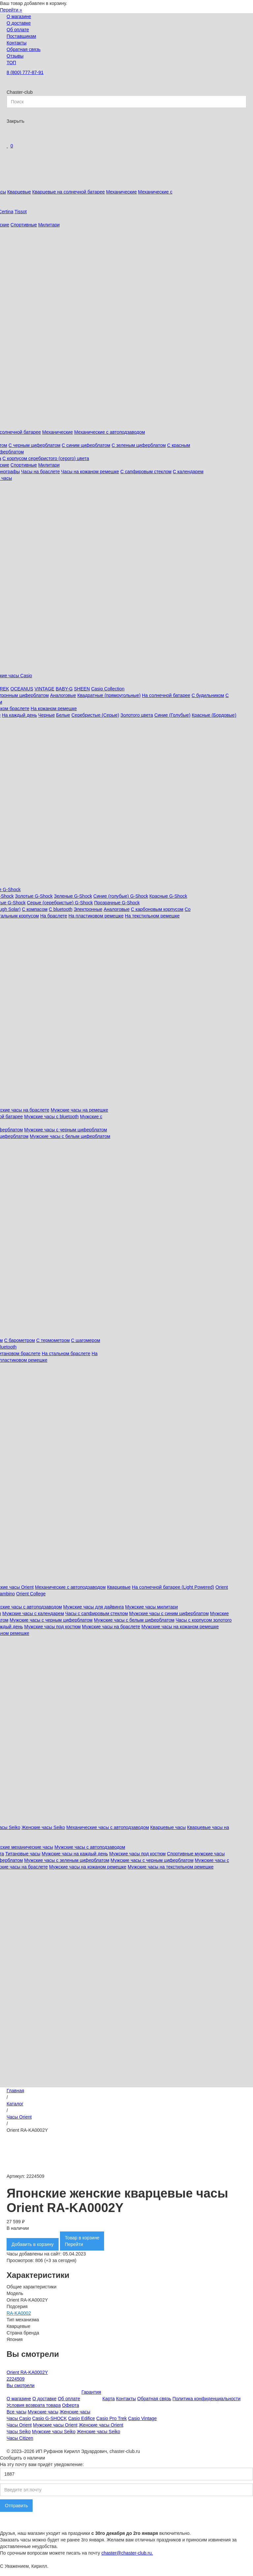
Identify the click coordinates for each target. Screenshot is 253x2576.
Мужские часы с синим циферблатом (169, 1613)
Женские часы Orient (101, 2425)
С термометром (53, 1340)
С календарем (188, 471)
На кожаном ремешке (54, 708)
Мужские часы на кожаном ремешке (180, 1626)
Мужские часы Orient (55, 2425)
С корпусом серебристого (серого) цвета (45, 458)
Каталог (15, 2103)
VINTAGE (44, 688)
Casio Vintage (142, 2418)
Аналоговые (63, 695)
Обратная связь (24, 49)
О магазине (19, 16)
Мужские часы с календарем (33, 1613)
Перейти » (11, 10)
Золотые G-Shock (34, 896)
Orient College (31, 1593)
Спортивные (24, 224)
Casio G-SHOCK (49, 2418)
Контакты (16, 42)
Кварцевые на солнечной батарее (68, 191)
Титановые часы (23, 1853)
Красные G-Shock (168, 896)
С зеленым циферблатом (139, 445)
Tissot (20, 211)
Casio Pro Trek (111, 2418)
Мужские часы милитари (151, 1607)
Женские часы (75, 2411)
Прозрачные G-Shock (117, 902)
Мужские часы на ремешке (79, 1110)
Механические (121, 191)
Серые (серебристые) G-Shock (60, 902)
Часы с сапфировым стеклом (96, 1613)
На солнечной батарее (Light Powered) (173, 1587)
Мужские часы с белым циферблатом (70, 1136)
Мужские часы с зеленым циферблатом (66, 1860)
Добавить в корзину (33, 2244)
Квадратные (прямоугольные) (109, 695)
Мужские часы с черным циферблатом (65, 1129)
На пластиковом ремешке (96, 915)
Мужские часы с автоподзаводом (89, 1847)
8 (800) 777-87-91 (25, 72)
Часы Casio (19, 2418)
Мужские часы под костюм (52, 1626)
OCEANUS (22, 688)
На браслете (53, 915)
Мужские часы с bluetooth (51, 1116)
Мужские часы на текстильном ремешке (171, 1866)
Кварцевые (19, 191)
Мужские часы (43, 2411)
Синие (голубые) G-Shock (120, 896)
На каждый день (19, 715)
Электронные (88, 909)
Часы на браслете (40, 471)
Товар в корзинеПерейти (82, 2241)
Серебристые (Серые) (95, 715)
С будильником (207, 695)
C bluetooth (60, 909)
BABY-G (64, 688)
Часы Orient (19, 2117)
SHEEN (82, 688)
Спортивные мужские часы (196, 1853)
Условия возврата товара (34, 2405)
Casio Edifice (81, 2418)
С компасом (35, 909)
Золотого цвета (137, 715)
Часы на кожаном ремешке (90, 471)
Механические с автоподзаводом (109, 432)
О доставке (19, 23)
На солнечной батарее (166, 695)
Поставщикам (21, 36)
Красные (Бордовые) (214, 715)
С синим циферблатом (86, 445)
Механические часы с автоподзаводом (107, 1827)
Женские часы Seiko (43, 1827)
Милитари (49, 224)
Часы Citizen (20, 2438)
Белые (63, 715)
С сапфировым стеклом (145, 471)
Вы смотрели (21, 2385)
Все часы (16, 2411)
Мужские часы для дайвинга (93, 1607)
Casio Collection (108, 688)
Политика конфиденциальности (207, 2398)
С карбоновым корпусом (157, 909)
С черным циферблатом (35, 445)
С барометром (19, 1340)
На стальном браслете (66, 1353)
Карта (108, 2398)
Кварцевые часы (168, 1827)
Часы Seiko (19, 2431)
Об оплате (18, 29)
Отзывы (15, 56)
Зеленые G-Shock (73, 896)
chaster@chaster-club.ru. (127, 2553)
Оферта (70, 2405)
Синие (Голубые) (172, 715)
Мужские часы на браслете (111, 1626)
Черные (46, 715)
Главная (15, 2090)
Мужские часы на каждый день (75, 1853)
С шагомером (85, 1340)
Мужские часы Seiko (53, 2431)
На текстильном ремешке (152, 915)
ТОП (11, 62)
